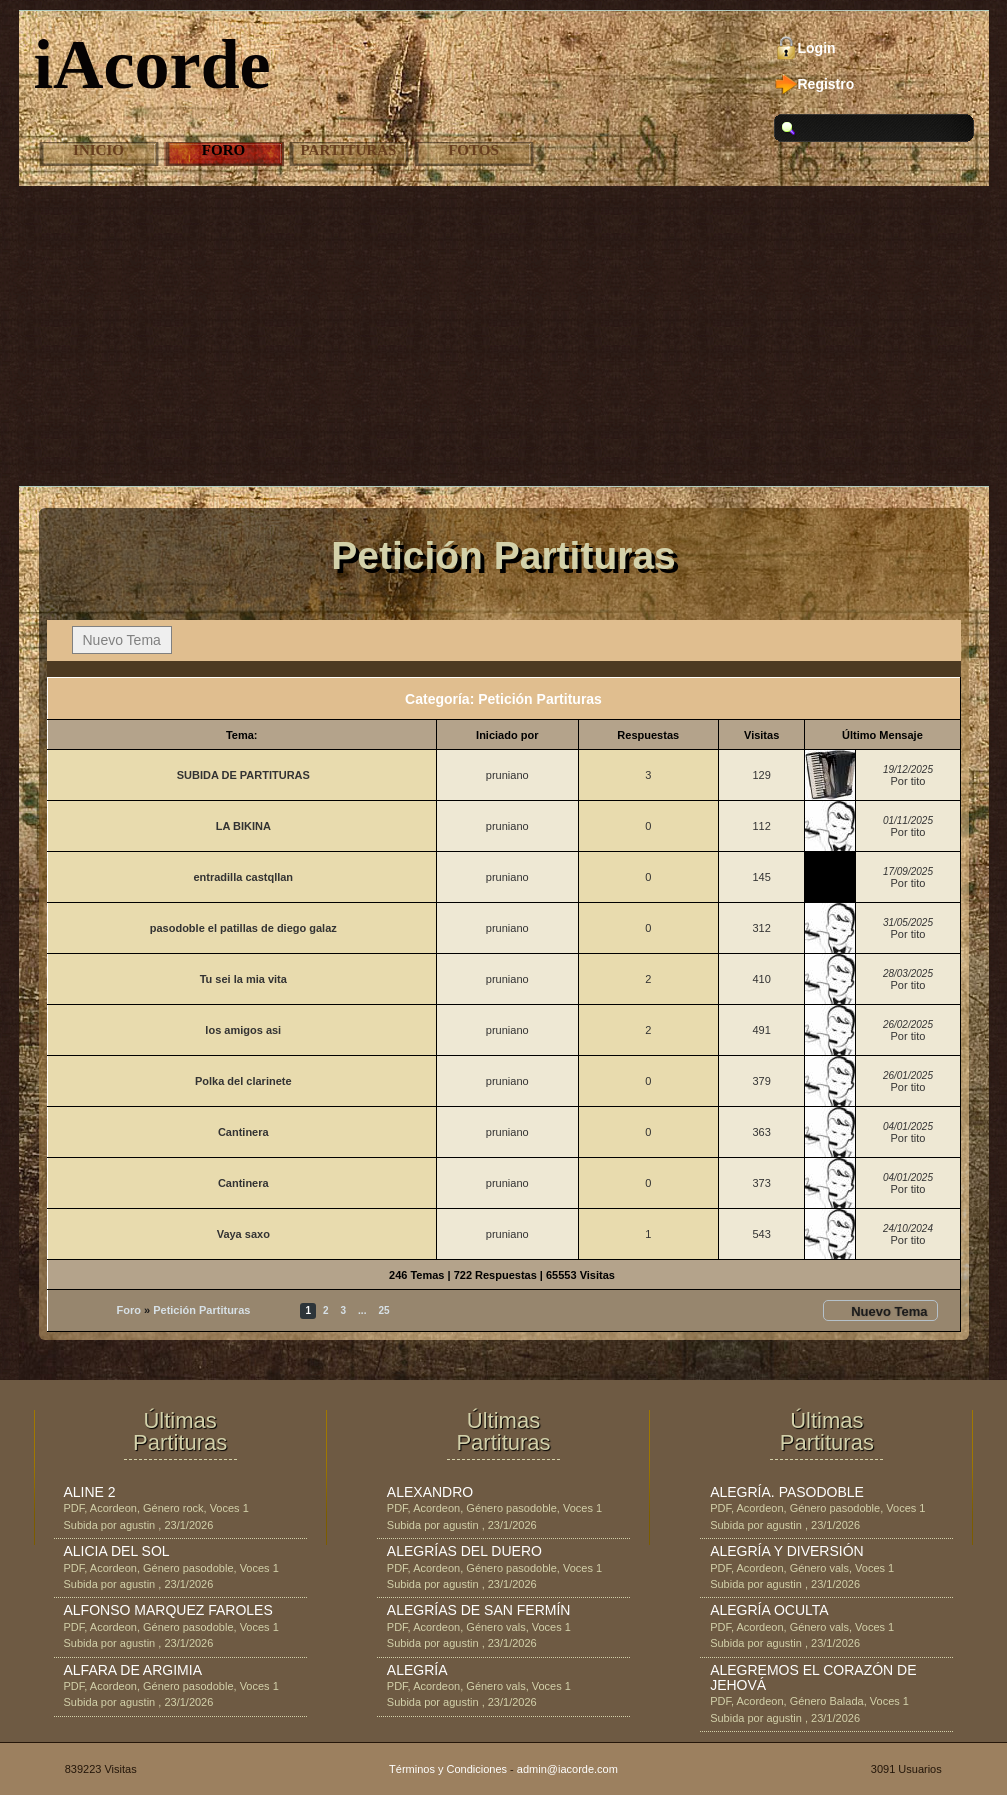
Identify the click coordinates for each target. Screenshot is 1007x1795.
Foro (223, 150)
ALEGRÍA (417, 1670)
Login (817, 48)
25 (383, 1310)
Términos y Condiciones (448, 1769)
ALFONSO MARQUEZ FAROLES (168, 1610)
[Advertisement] (503, 336)
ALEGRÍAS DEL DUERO (464, 1551)
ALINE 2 (90, 1492)
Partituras (349, 150)
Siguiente (424, 1310)
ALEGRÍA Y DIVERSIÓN (787, 1551)
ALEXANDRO (430, 1492)
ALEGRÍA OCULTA (769, 1610)
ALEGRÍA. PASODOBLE (787, 1492)
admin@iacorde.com (567, 1769)
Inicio (98, 150)
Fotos (473, 150)
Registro (826, 84)
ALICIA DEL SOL (117, 1551)
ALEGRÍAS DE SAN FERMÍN (479, 1610)
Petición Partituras (201, 1310)
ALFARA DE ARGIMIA (133, 1670)
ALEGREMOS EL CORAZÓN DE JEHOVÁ (813, 1677)
